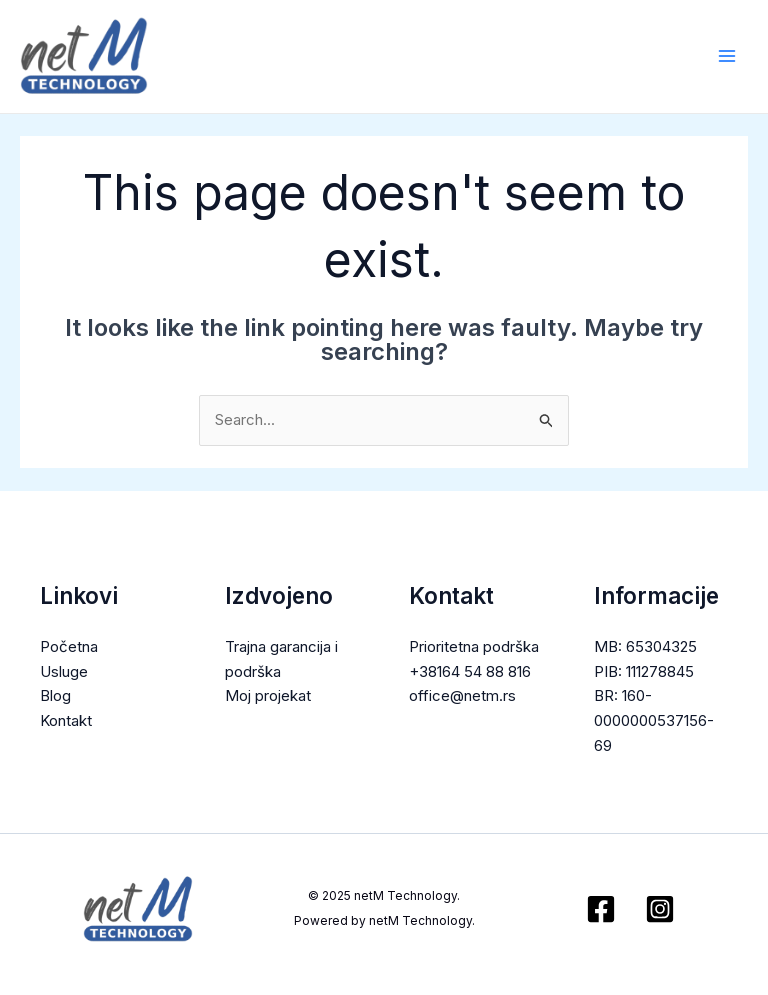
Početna (69, 646)
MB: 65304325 (645, 646)
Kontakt (66, 721)
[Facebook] (601, 910)
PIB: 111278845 (644, 671)
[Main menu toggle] (727, 56)
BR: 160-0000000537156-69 (654, 721)
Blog (55, 696)
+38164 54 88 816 (470, 671)
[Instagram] (660, 910)
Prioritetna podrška (474, 646)
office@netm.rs (462, 696)
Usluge (64, 671)
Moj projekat (268, 696)
